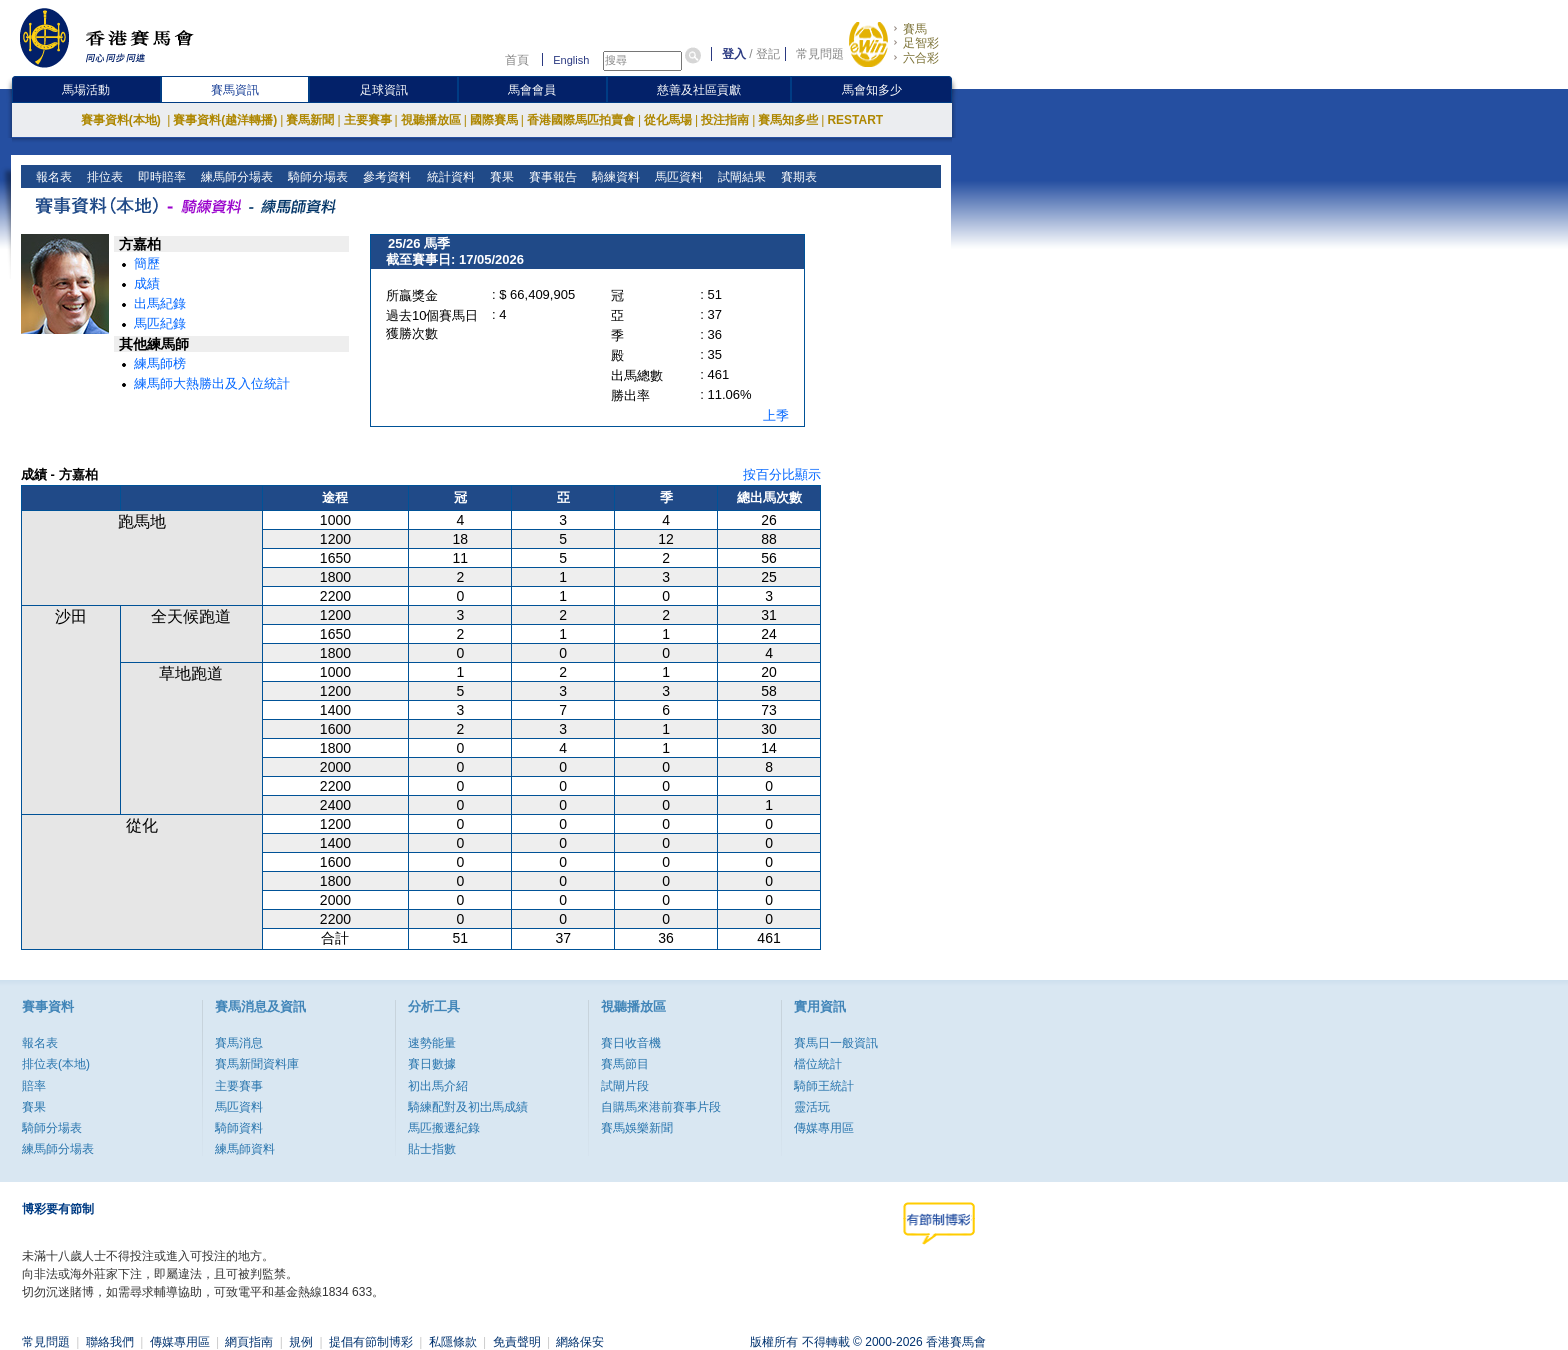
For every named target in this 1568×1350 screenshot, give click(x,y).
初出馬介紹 (438, 1086)
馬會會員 (532, 90)
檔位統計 (818, 1064)
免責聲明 (517, 1342)
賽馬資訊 (235, 90)
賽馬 (915, 29)
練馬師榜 (160, 363)
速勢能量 (432, 1043)
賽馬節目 (625, 1064)
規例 (301, 1342)
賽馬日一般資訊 (836, 1043)
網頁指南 (249, 1342)
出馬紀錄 (160, 303)
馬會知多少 (872, 90)
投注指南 (725, 120)
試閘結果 (739, 177)
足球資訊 (384, 90)
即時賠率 (160, 177)
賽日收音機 (631, 1043)
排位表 (103, 177)
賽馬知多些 (788, 120)
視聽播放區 (431, 120)
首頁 (517, 60)
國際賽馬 (494, 120)
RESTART (855, 120)
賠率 (34, 1086)
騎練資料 (613, 177)
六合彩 (921, 58)
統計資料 (448, 177)
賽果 (499, 177)
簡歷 (147, 263)
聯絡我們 (110, 1342)
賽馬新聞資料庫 (257, 1064)
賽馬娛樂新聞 (637, 1128)
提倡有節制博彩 (371, 1342)
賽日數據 (432, 1064)
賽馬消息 (239, 1043)
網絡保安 (580, 1342)
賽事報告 (550, 177)
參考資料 (385, 177)
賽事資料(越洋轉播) (225, 120)
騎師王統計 (824, 1086)
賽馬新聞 (310, 120)
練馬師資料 (245, 1149)
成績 (147, 283)
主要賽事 (368, 120)
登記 (768, 54)
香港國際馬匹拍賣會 (581, 120)
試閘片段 (625, 1086)
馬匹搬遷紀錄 (444, 1128)
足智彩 (921, 43)
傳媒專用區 (824, 1128)
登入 (734, 54)
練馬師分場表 (235, 177)
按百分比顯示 (782, 474)
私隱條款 (453, 1342)
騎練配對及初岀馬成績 (468, 1107)
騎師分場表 (316, 177)
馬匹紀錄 (160, 323)
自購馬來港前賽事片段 (661, 1107)
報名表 (52, 177)
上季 (776, 415)
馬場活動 (86, 90)
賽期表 (796, 177)
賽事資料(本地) (122, 120)
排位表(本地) (56, 1064)
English (571, 60)
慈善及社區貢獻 (699, 90)
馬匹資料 (676, 177)
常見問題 (820, 54)
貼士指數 (432, 1149)
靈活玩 (812, 1107)
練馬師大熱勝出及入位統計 (212, 383)
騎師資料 (239, 1128)
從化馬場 (668, 120)
